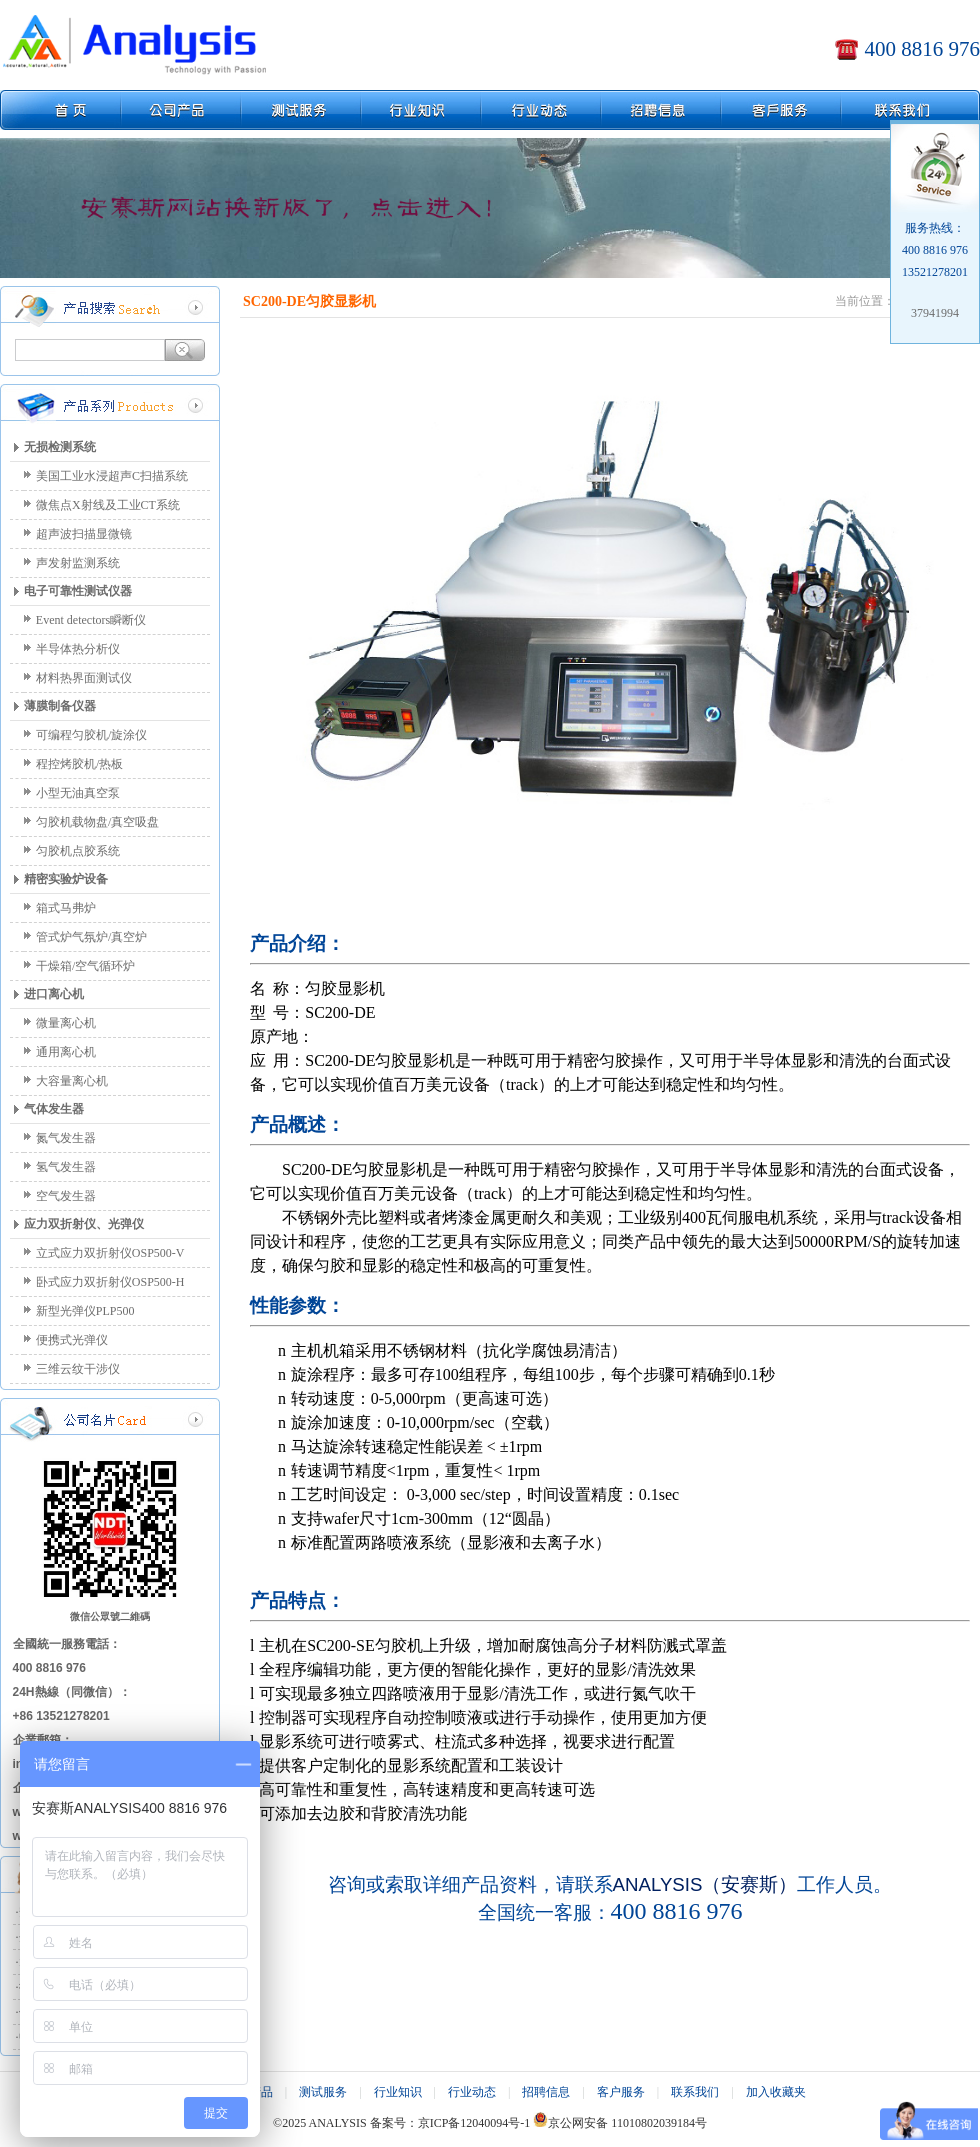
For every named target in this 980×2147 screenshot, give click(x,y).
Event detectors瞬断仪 (91, 620)
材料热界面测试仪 (84, 678)
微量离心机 (66, 1023)
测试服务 (323, 2092)
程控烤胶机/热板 (79, 764)
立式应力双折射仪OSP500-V (110, 1253)
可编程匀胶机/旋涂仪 (91, 735)
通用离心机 (66, 1052)
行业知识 (398, 2092)
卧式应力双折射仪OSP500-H (110, 1282)
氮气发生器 (66, 1138)
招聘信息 (546, 2092)
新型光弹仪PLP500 (85, 1311)
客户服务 (621, 2092)
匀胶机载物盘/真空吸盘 (97, 822)
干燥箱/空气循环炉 (85, 966)
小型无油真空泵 (78, 793)
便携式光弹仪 (72, 1340)
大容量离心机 (72, 1081)
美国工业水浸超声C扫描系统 (112, 476)
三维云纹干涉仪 (78, 1369)
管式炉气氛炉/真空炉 (91, 937)
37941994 (935, 313)
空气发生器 (66, 1196)
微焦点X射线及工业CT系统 (108, 505)
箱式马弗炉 (66, 908)
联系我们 (695, 2092)
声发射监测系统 (78, 563)
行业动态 (472, 2092)
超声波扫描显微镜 (84, 534)
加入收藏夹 (776, 2092)
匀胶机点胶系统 (78, 851)
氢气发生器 (66, 1167)
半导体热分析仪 (78, 649)
